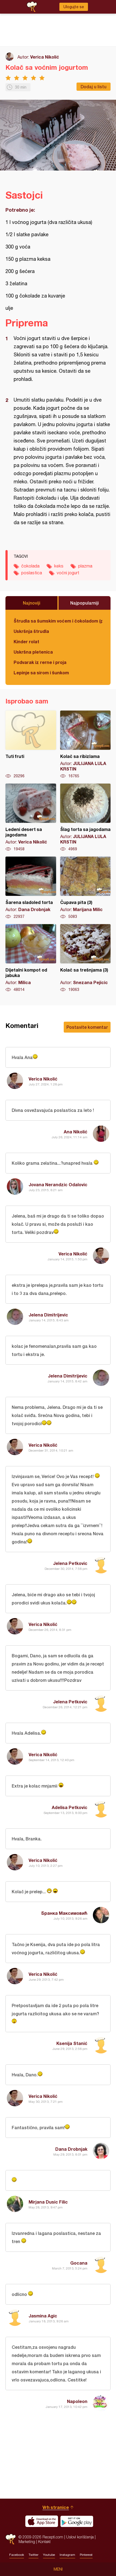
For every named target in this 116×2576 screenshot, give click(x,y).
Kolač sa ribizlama (85, 745)
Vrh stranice (55, 2507)
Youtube (49, 2555)
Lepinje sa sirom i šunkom (41, 672)
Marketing (27, 2541)
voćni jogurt (68, 572)
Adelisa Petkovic (69, 1807)
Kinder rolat (26, 641)
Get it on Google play (76, 2521)
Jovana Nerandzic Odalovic (58, 1184)
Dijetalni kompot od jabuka (30, 958)
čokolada (30, 565)
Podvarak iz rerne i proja (40, 662)
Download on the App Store (41, 2521)
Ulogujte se (73, 7)
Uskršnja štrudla (31, 631)
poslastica (31, 572)
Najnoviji (31, 602)
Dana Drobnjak (71, 2149)
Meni (58, 2569)
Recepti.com (10, 2539)
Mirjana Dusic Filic (48, 2201)
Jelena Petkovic (70, 1563)
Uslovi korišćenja (80, 2537)
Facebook (16, 2555)
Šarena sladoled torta (30, 888)
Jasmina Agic (43, 2315)
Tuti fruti (30, 745)
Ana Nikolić (75, 1131)
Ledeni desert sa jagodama (30, 818)
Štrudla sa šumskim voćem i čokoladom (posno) (58, 620)
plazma (85, 565)
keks (58, 565)
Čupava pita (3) (85, 888)
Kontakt (44, 2541)
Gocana (78, 2262)
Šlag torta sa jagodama (85, 818)
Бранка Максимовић (64, 1913)
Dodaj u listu (93, 86)
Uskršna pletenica (33, 651)
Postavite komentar (87, 1027)
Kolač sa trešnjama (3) (85, 958)
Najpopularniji (84, 602)
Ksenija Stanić (71, 2043)
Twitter (33, 2555)
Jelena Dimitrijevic (48, 1314)
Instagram (67, 2555)
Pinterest (86, 2555)
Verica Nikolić (44, 56)
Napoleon (77, 2401)
